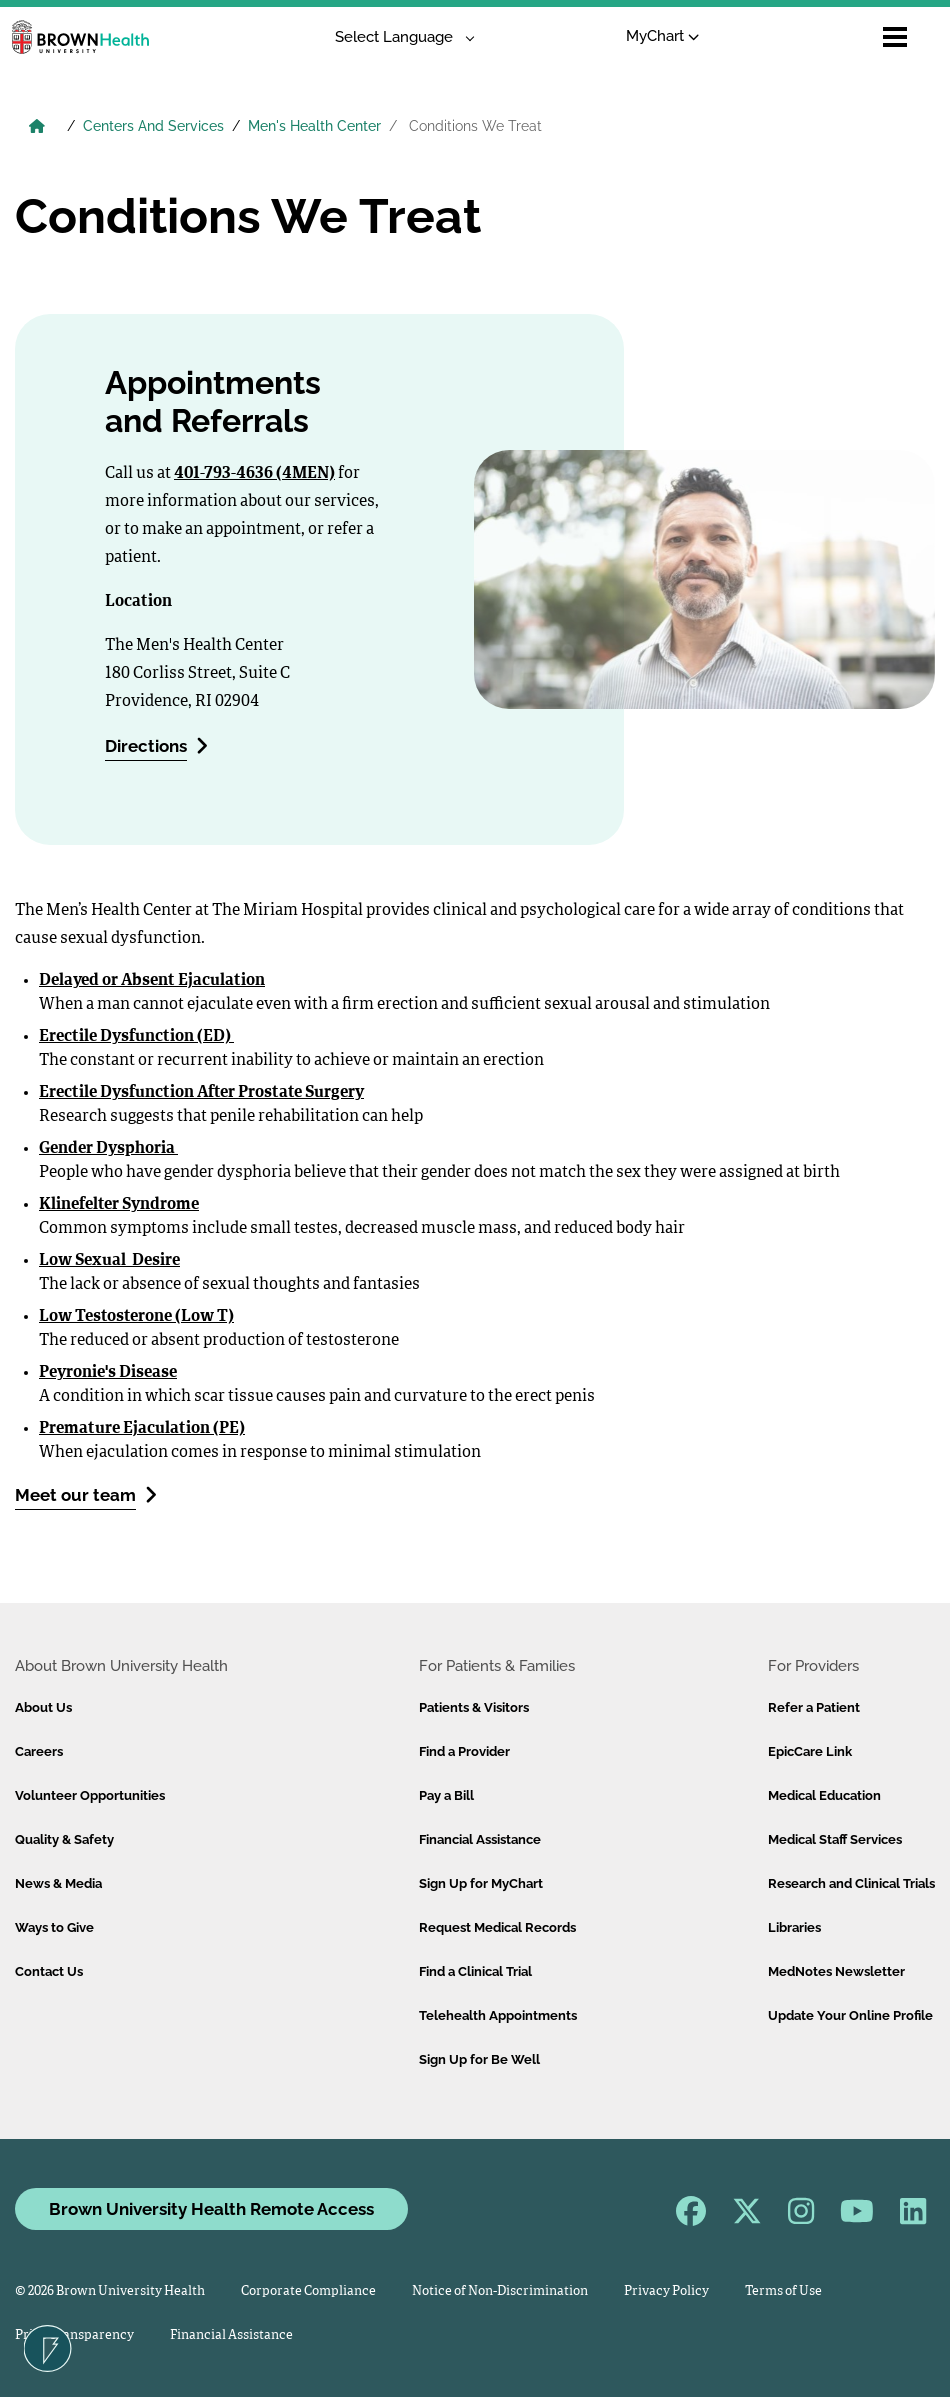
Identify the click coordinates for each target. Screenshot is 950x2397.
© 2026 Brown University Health (110, 2291)
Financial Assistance (480, 1839)
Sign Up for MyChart (481, 1883)
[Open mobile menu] (895, 37)
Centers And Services (153, 126)
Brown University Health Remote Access (211, 2209)
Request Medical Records (497, 1927)
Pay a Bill (446, 1795)
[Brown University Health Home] (37, 128)
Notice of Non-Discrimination (500, 2291)
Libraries (794, 1927)
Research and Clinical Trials (851, 1883)
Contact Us (49, 1971)
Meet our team (86, 1494)
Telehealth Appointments (498, 2015)
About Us (43, 1707)
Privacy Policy (666, 2291)
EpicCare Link (810, 1751)
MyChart (662, 36)
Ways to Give (54, 1927)
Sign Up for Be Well (479, 2059)
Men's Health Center (314, 126)
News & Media (58, 1883)
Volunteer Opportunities (90, 1795)
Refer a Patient (814, 1707)
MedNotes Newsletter (836, 1971)
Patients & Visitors (474, 1707)
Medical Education (824, 1795)
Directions (156, 745)
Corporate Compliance (308, 2291)
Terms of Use (783, 2291)
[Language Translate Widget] (397, 37)
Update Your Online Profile (850, 2015)
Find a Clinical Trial (475, 1971)
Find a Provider (464, 1751)
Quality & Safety (64, 1839)
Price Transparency (74, 2335)
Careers (39, 1751)
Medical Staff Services (835, 1839)
